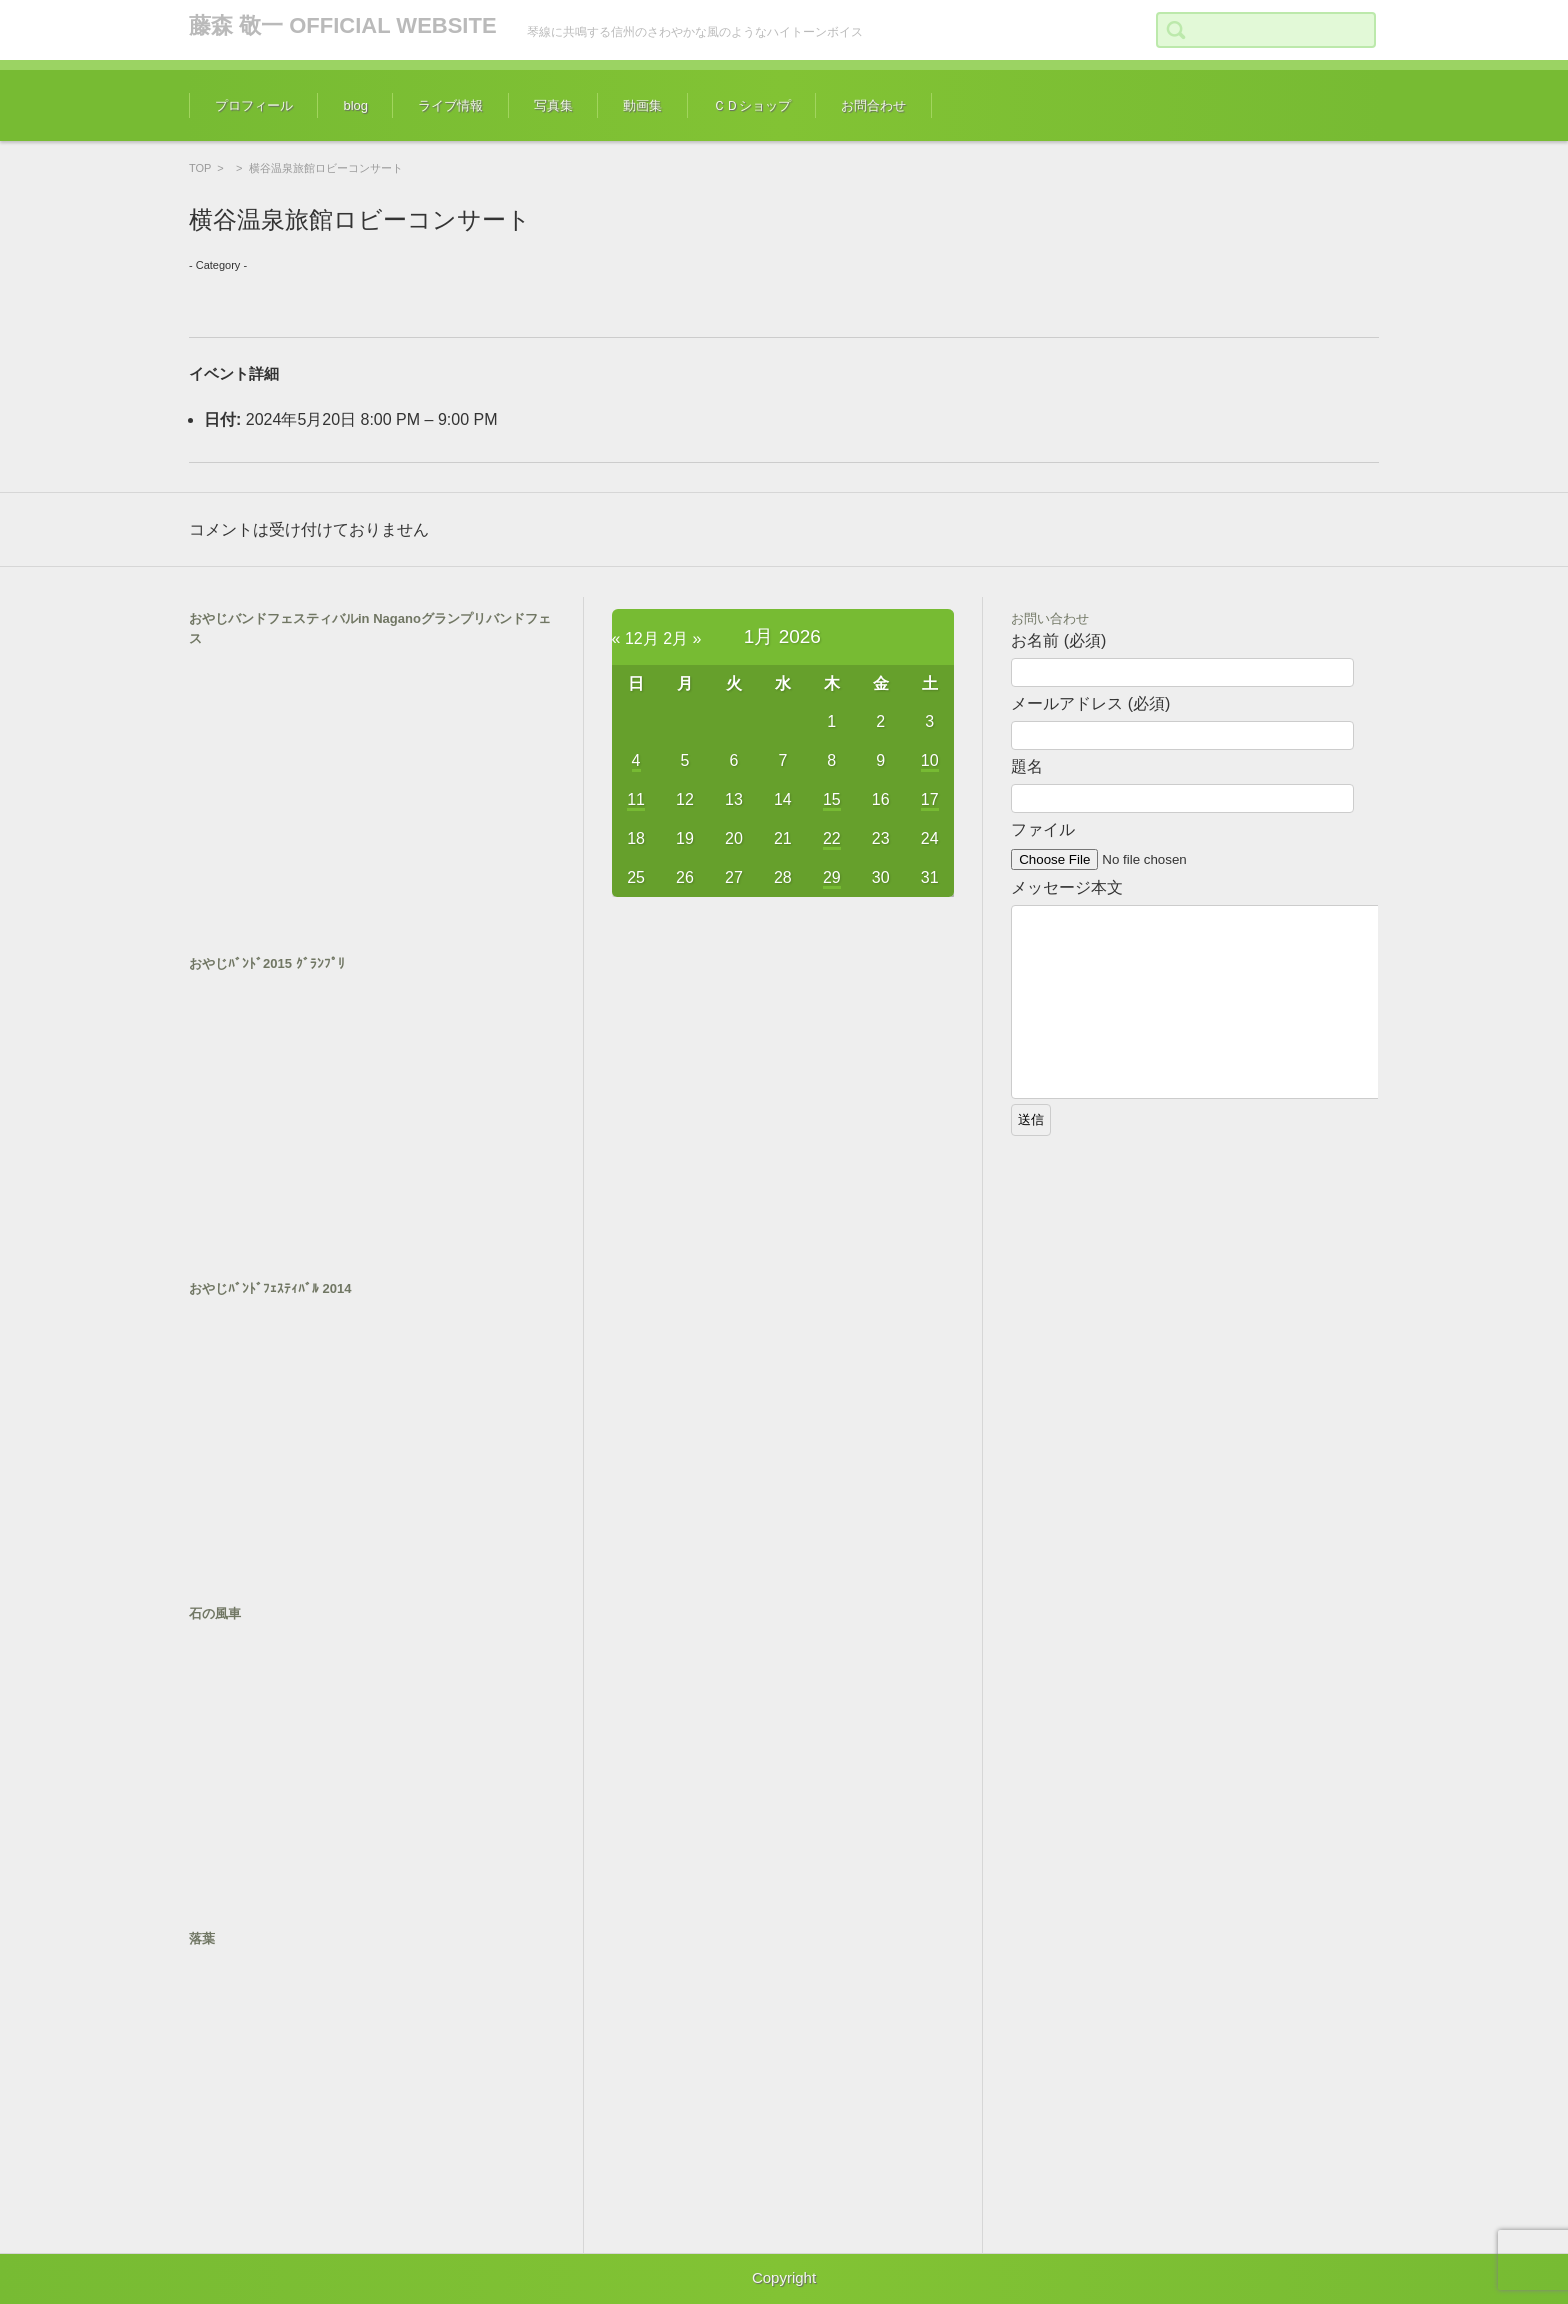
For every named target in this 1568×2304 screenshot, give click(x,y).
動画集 (642, 105)
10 (930, 760)
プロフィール (254, 105)
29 (832, 877)
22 (832, 838)
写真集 (553, 105)
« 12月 (635, 638)
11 (636, 799)
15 (832, 799)
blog (355, 105)
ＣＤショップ (752, 105)
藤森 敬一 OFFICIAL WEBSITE (343, 25)
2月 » (682, 638)
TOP (200, 168)
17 (930, 799)
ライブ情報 (450, 105)
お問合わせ (873, 105)
